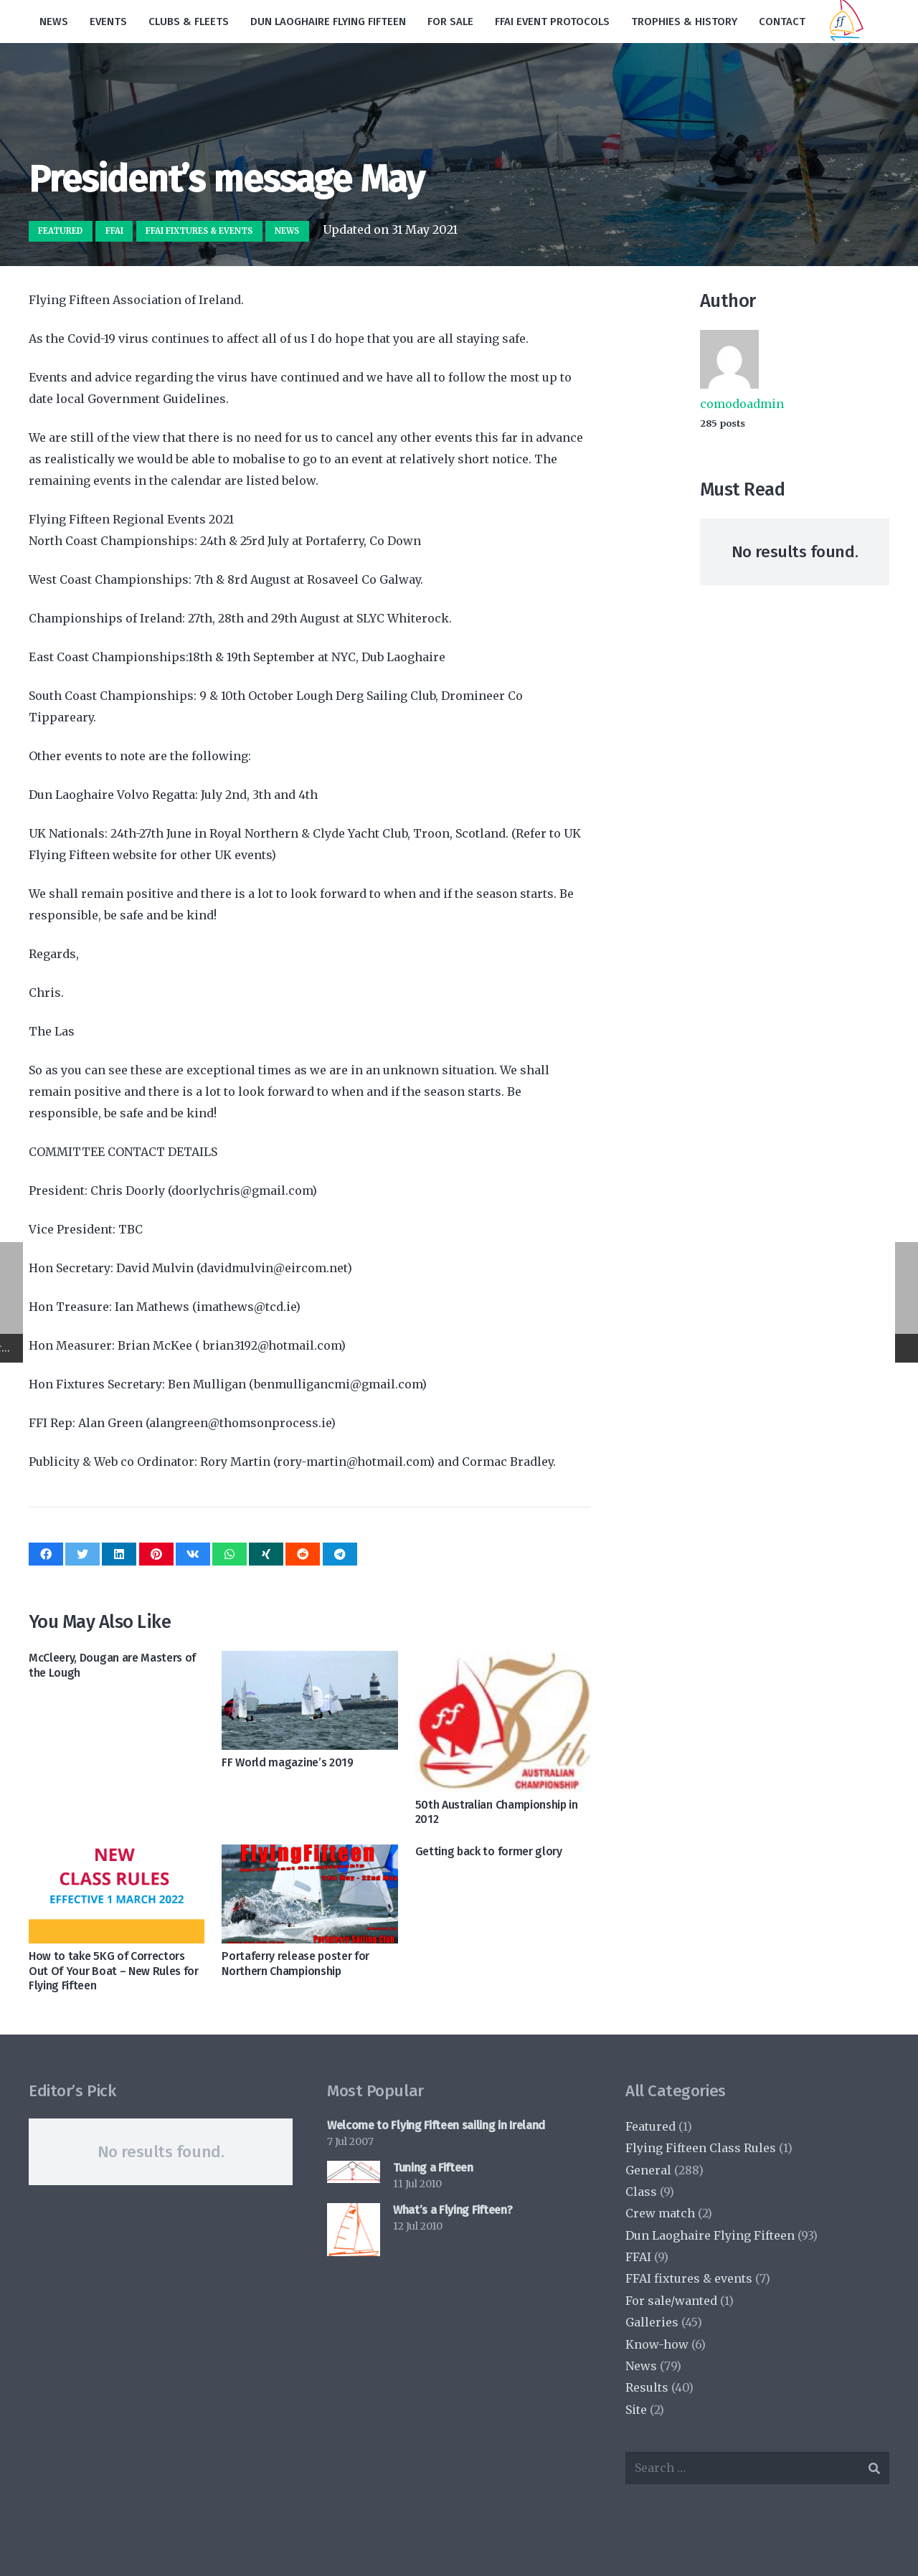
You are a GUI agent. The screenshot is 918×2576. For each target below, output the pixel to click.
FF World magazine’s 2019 (287, 1762)
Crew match (660, 2213)
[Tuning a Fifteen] (353, 2172)
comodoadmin (742, 404)
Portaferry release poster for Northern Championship (295, 1963)
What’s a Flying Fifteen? (452, 2210)
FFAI (638, 2257)
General (648, 2170)
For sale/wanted (671, 2300)
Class (641, 2191)
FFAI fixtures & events (688, 2278)
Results (646, 2387)
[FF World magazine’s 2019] (309, 1700)
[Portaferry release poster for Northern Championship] (309, 1894)
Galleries (651, 2322)
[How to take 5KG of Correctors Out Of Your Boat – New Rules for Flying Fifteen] (116, 1894)
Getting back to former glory (488, 1851)
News (641, 2366)
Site (636, 2409)
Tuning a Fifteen (433, 2167)
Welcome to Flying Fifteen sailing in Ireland (436, 2125)
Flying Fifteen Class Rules (700, 2148)
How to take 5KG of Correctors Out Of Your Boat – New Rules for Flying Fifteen (114, 1971)
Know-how (656, 2344)
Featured (650, 2126)
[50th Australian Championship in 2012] (503, 1721)
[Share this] (46, 1554)
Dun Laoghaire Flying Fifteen (710, 2235)
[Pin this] (156, 1554)
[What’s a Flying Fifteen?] (353, 2229)
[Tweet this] (82, 1554)
